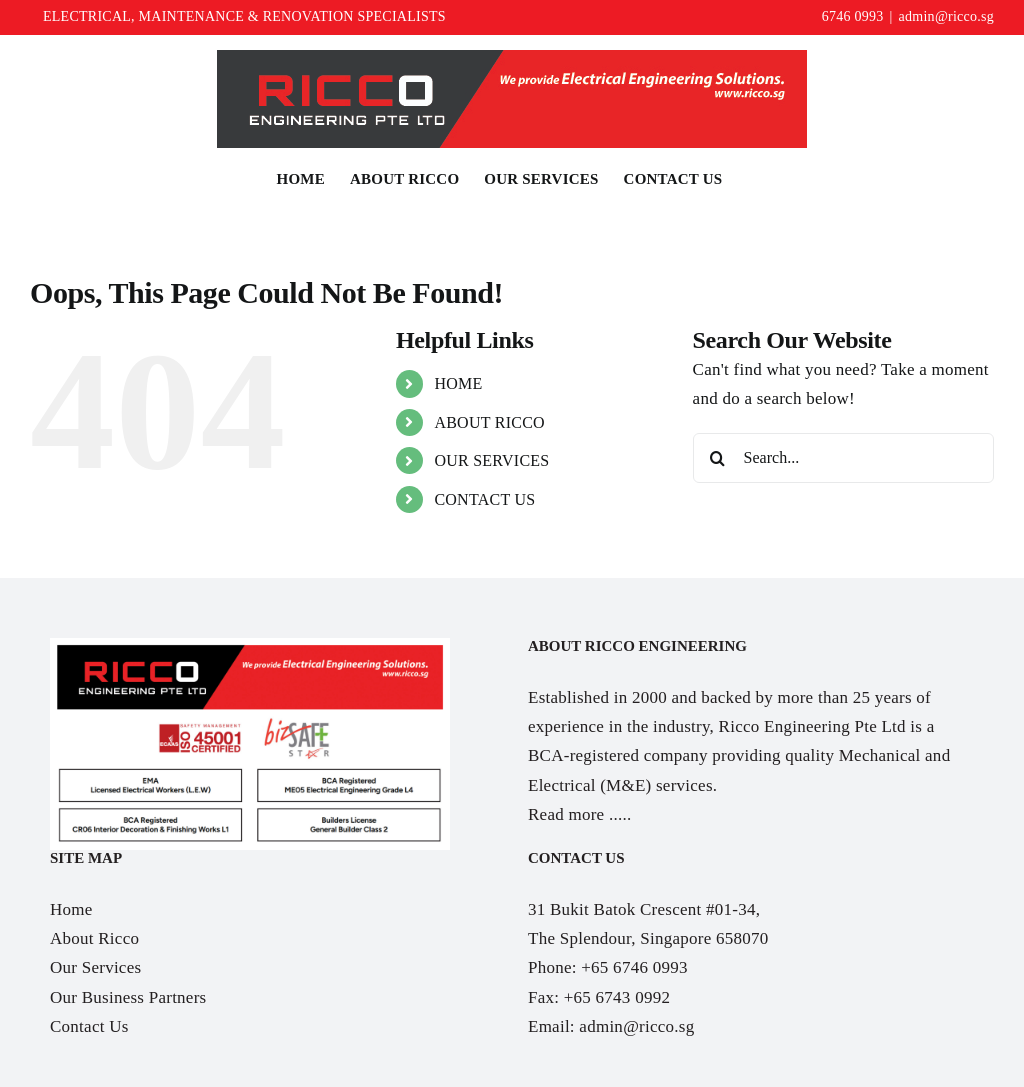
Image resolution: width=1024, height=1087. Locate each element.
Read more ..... (579, 814)
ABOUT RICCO (489, 422)
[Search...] (843, 458)
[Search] (718, 458)
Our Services (95, 967)
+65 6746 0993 (634, 967)
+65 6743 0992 (617, 997)
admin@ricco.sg (946, 16)
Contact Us (89, 1026)
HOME (458, 383)
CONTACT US (484, 499)
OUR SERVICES (491, 460)
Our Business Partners (128, 997)
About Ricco (94, 938)
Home (71, 909)
